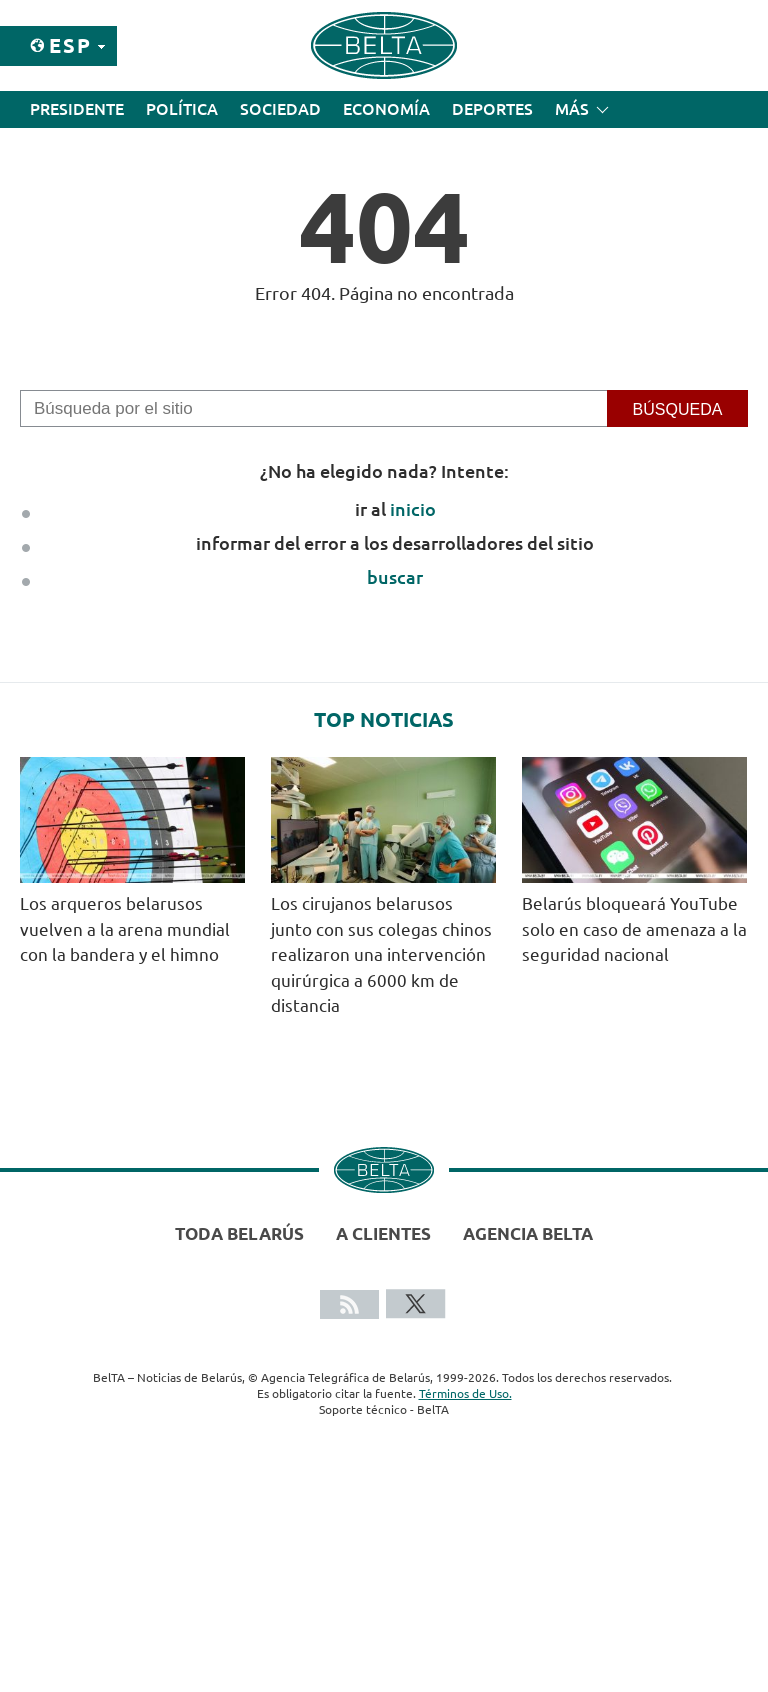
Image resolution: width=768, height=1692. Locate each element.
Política (182, 109)
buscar (395, 577)
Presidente (77, 109)
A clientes (383, 1233)
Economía (386, 109)
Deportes (492, 109)
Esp (70, 45)
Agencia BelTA (528, 1233)
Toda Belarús (239, 1233)
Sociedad (280, 109)
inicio (413, 509)
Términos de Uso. (465, 1393)
